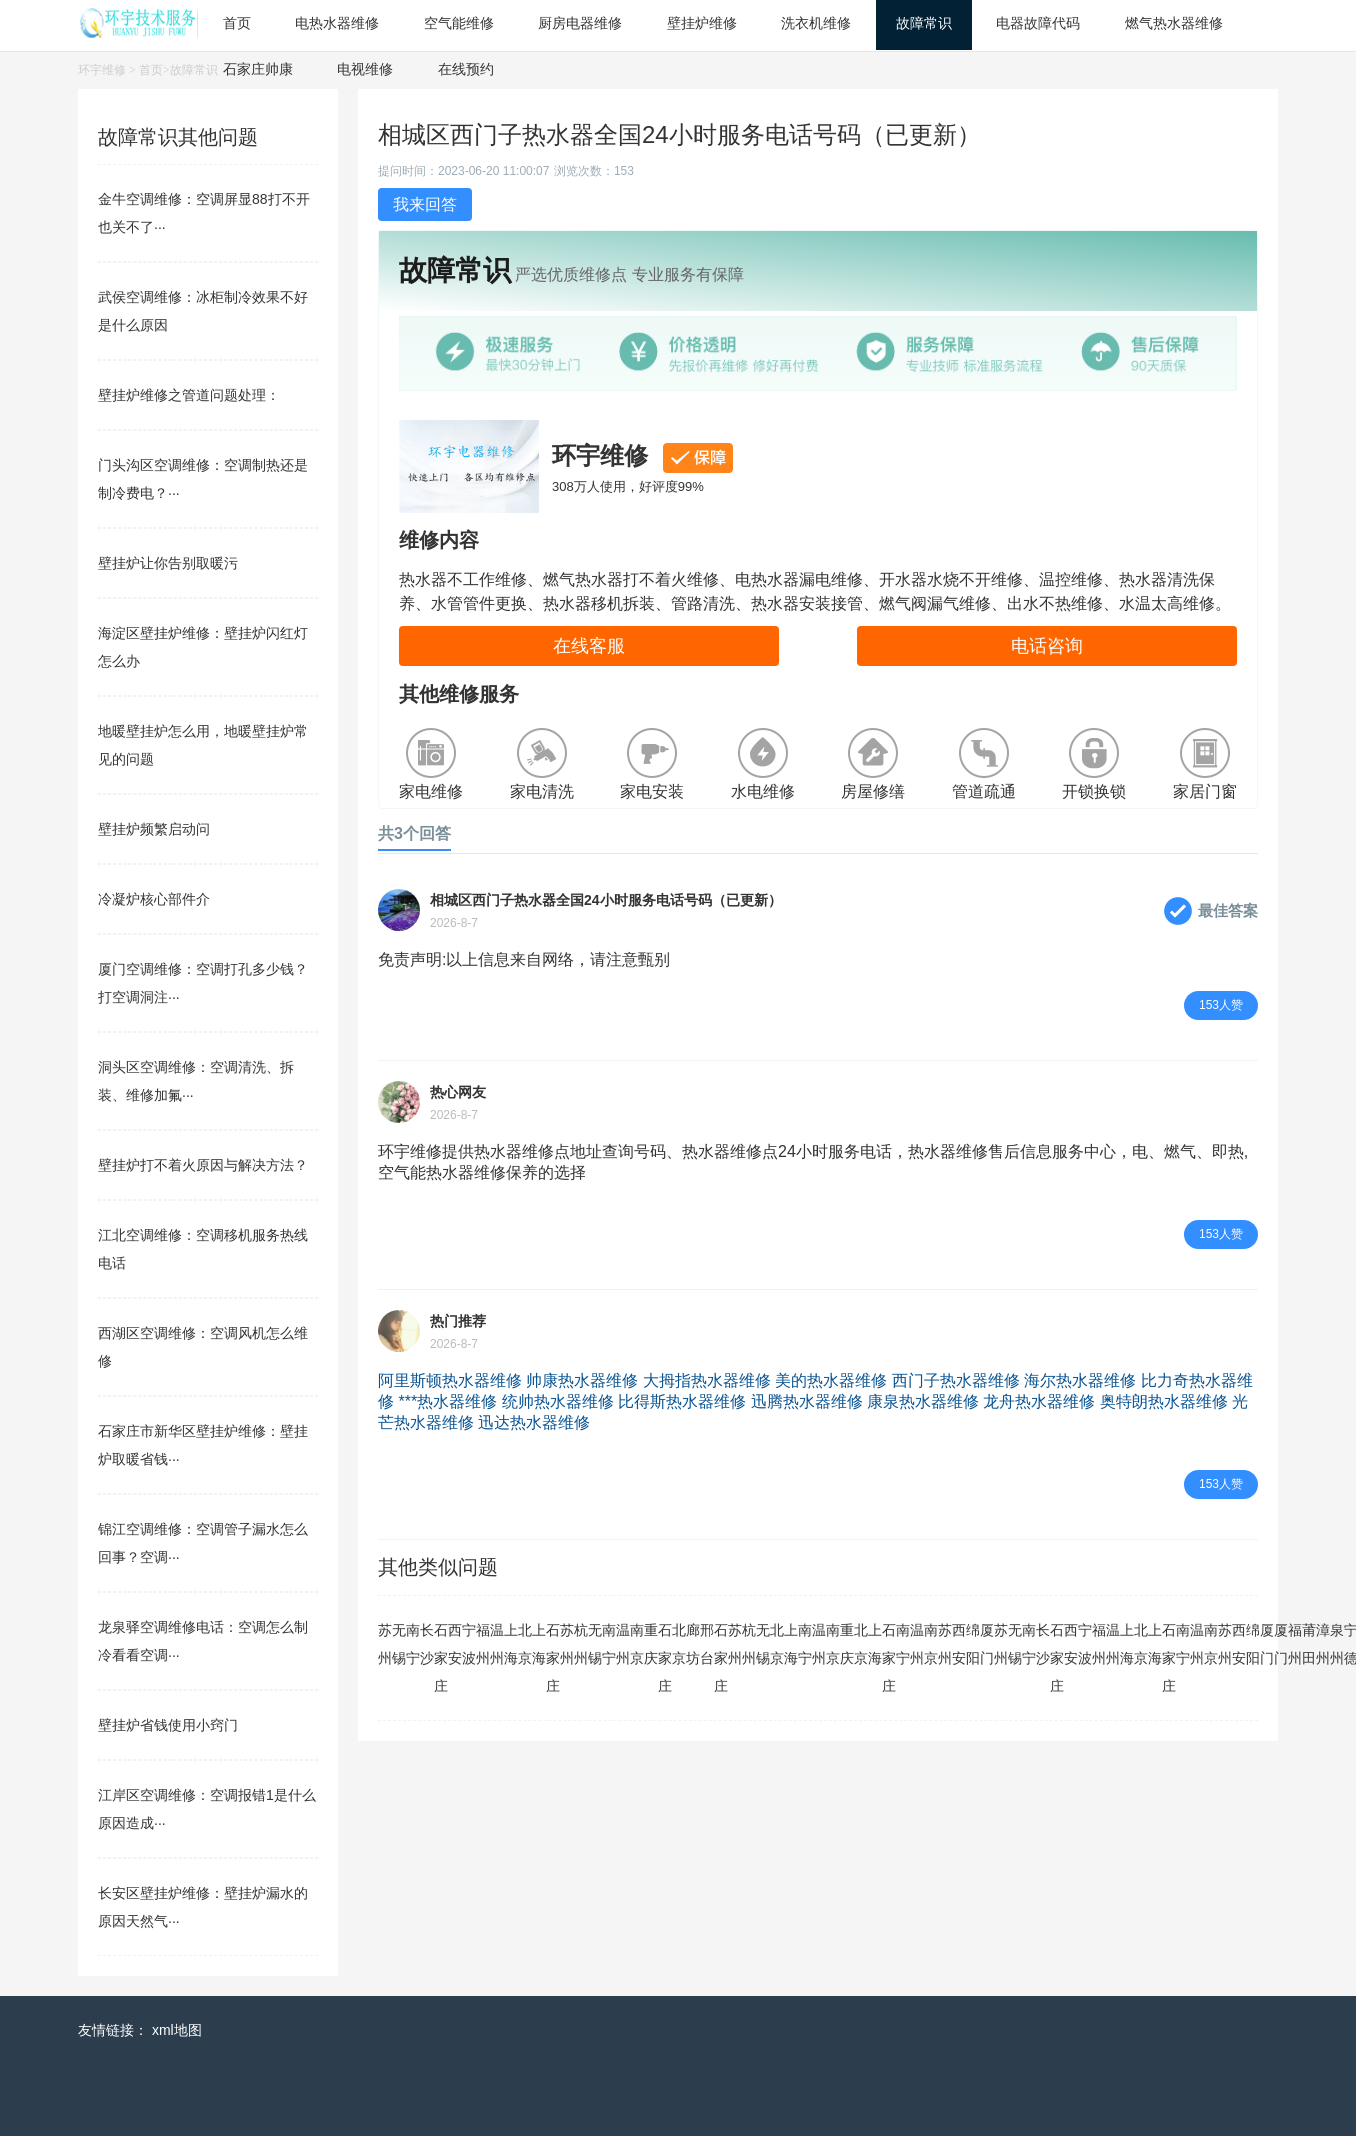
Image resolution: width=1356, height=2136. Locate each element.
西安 (455, 1644)
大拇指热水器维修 (707, 1380)
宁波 (469, 1644)
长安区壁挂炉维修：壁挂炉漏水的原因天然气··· (203, 1907)
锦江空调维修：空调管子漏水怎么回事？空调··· (203, 1543)
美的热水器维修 (831, 1380)
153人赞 (1221, 1005)
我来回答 (425, 204)
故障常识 (194, 70)
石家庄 (441, 1658)
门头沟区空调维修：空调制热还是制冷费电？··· (203, 479)
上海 (511, 1644)
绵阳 (973, 1644)
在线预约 (466, 69)
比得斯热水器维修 (682, 1401)
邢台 (707, 1644)
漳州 (1323, 1644)
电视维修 (365, 69)
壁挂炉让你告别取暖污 (168, 563)
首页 (151, 70)
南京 (637, 1644)
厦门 (987, 1644)
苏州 (385, 1644)
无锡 (399, 1644)
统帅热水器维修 (558, 1401)
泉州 (1337, 1644)
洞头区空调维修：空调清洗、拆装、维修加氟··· (196, 1081)
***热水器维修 (447, 1401)
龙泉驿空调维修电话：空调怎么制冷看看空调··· (203, 1641)
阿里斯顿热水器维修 (450, 1380)
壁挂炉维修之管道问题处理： (189, 395)
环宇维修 (102, 70)
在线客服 (589, 646)
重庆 (651, 1644)
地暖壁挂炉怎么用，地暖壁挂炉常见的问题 (203, 745)
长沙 (427, 1644)
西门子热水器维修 (956, 1380)
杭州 (581, 1644)
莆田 (1309, 1644)
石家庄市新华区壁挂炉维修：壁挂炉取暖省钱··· (203, 1445)
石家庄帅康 (258, 69)
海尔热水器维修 (1080, 1380)
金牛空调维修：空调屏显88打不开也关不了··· (204, 213)
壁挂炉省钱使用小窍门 (168, 1725)
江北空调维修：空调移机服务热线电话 (203, 1249)
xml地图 (177, 2030)
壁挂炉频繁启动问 (154, 829)
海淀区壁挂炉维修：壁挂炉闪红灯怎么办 (203, 647)
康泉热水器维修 (923, 1401)
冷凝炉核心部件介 (154, 899)
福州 (483, 1644)
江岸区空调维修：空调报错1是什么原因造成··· (207, 1809)
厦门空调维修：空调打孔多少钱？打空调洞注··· (203, 983)
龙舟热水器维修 (1039, 1401)
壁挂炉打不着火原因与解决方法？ (203, 1165)
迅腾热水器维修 (807, 1401)
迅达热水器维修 (534, 1422)
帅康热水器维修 (582, 1380)
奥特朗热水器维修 (1164, 1401)
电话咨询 (1047, 646)
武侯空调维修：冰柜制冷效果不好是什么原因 (203, 311)
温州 (497, 1644)
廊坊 (693, 1644)
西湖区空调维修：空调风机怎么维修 (203, 1347)
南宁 (413, 1644)
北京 (525, 1644)
